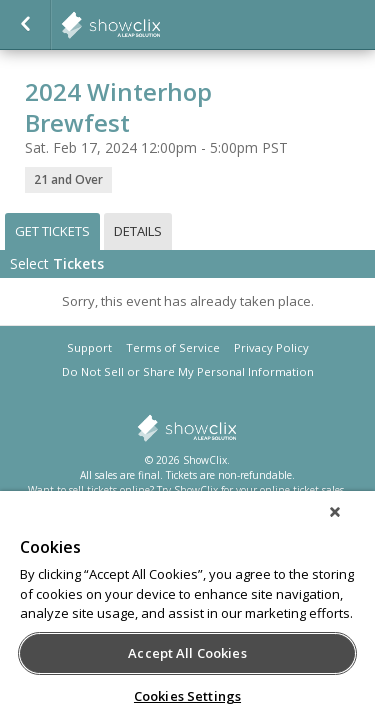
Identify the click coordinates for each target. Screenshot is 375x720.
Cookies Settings (187, 696)
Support (89, 347)
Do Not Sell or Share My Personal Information (188, 371)
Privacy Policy (271, 347)
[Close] (349, 525)
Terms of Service (173, 347)
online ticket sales (302, 490)
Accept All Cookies (187, 653)
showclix (160, 25)
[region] (187, 612)
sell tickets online (109, 490)
